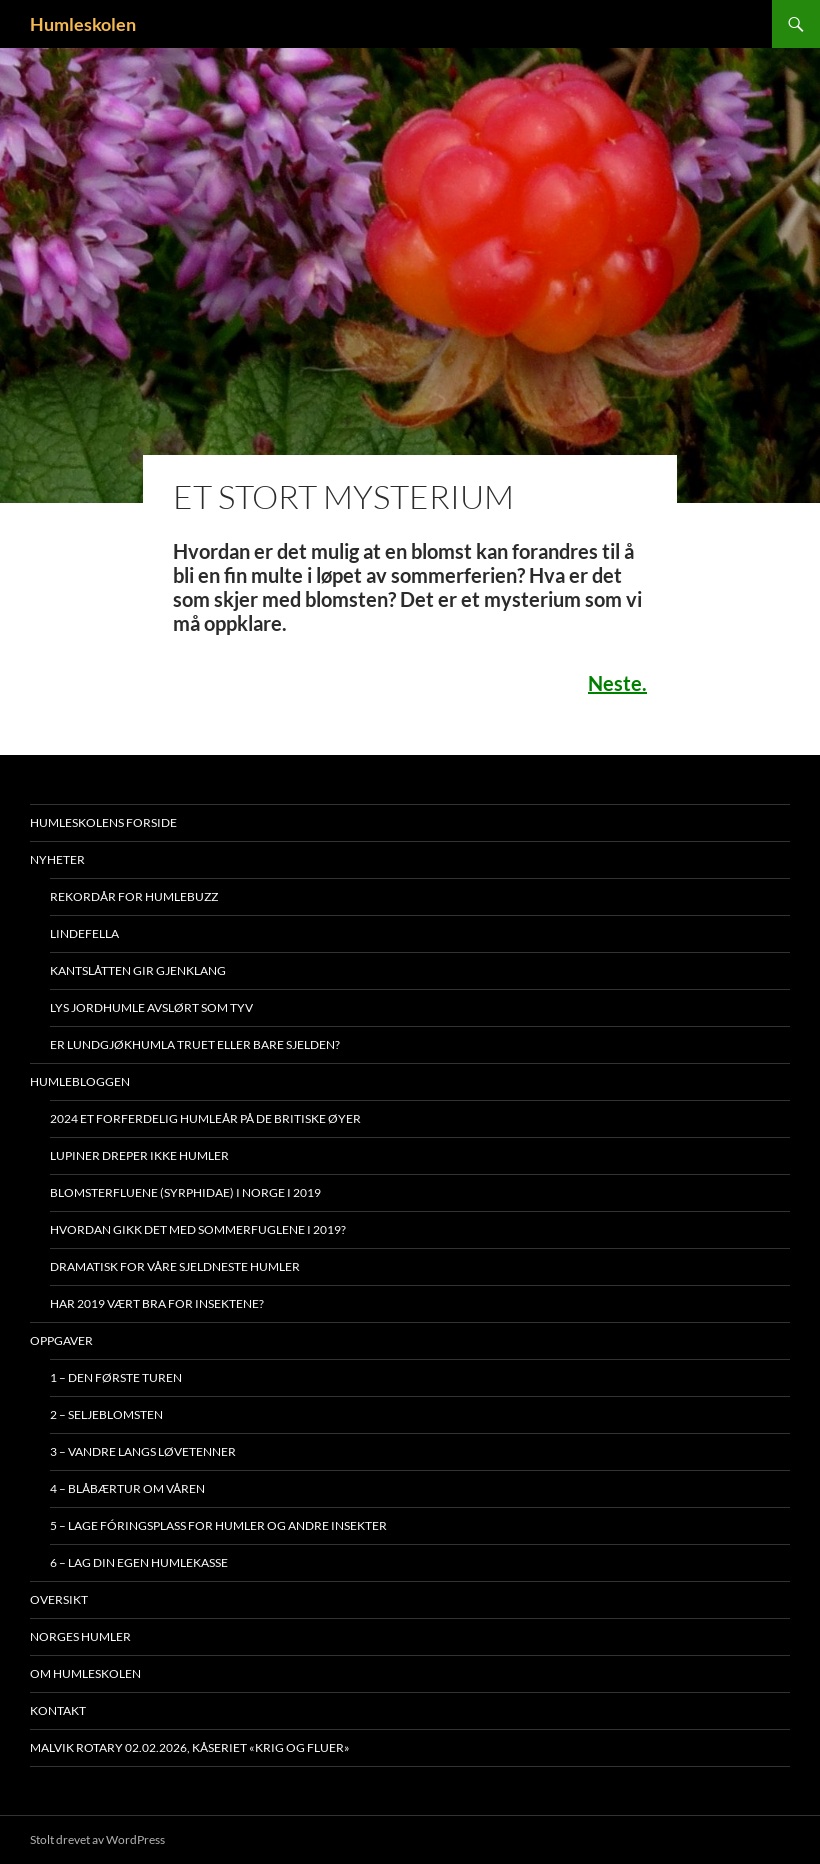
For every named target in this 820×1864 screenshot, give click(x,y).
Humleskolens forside (103, 822)
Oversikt (59, 1599)
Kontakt (58, 1710)
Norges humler (80, 1636)
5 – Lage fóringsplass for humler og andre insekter (218, 1525)
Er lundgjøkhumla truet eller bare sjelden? (195, 1044)
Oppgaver (61, 1340)
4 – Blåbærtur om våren (127, 1488)
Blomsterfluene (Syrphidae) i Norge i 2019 (185, 1192)
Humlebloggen (80, 1081)
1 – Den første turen (116, 1377)
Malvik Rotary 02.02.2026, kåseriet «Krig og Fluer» (190, 1747)
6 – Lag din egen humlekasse (139, 1562)
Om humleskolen (85, 1673)
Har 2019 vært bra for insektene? (157, 1303)
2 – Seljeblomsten (106, 1414)
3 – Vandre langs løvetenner (143, 1451)
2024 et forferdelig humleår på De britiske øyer (205, 1118)
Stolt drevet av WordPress (97, 1839)
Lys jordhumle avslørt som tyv (151, 1007)
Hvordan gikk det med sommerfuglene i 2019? (198, 1229)
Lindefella (84, 933)
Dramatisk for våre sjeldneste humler (175, 1266)
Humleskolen (83, 24)
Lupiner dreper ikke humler (139, 1155)
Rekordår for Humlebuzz (134, 896)
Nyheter (57, 859)
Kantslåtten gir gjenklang (138, 970)
